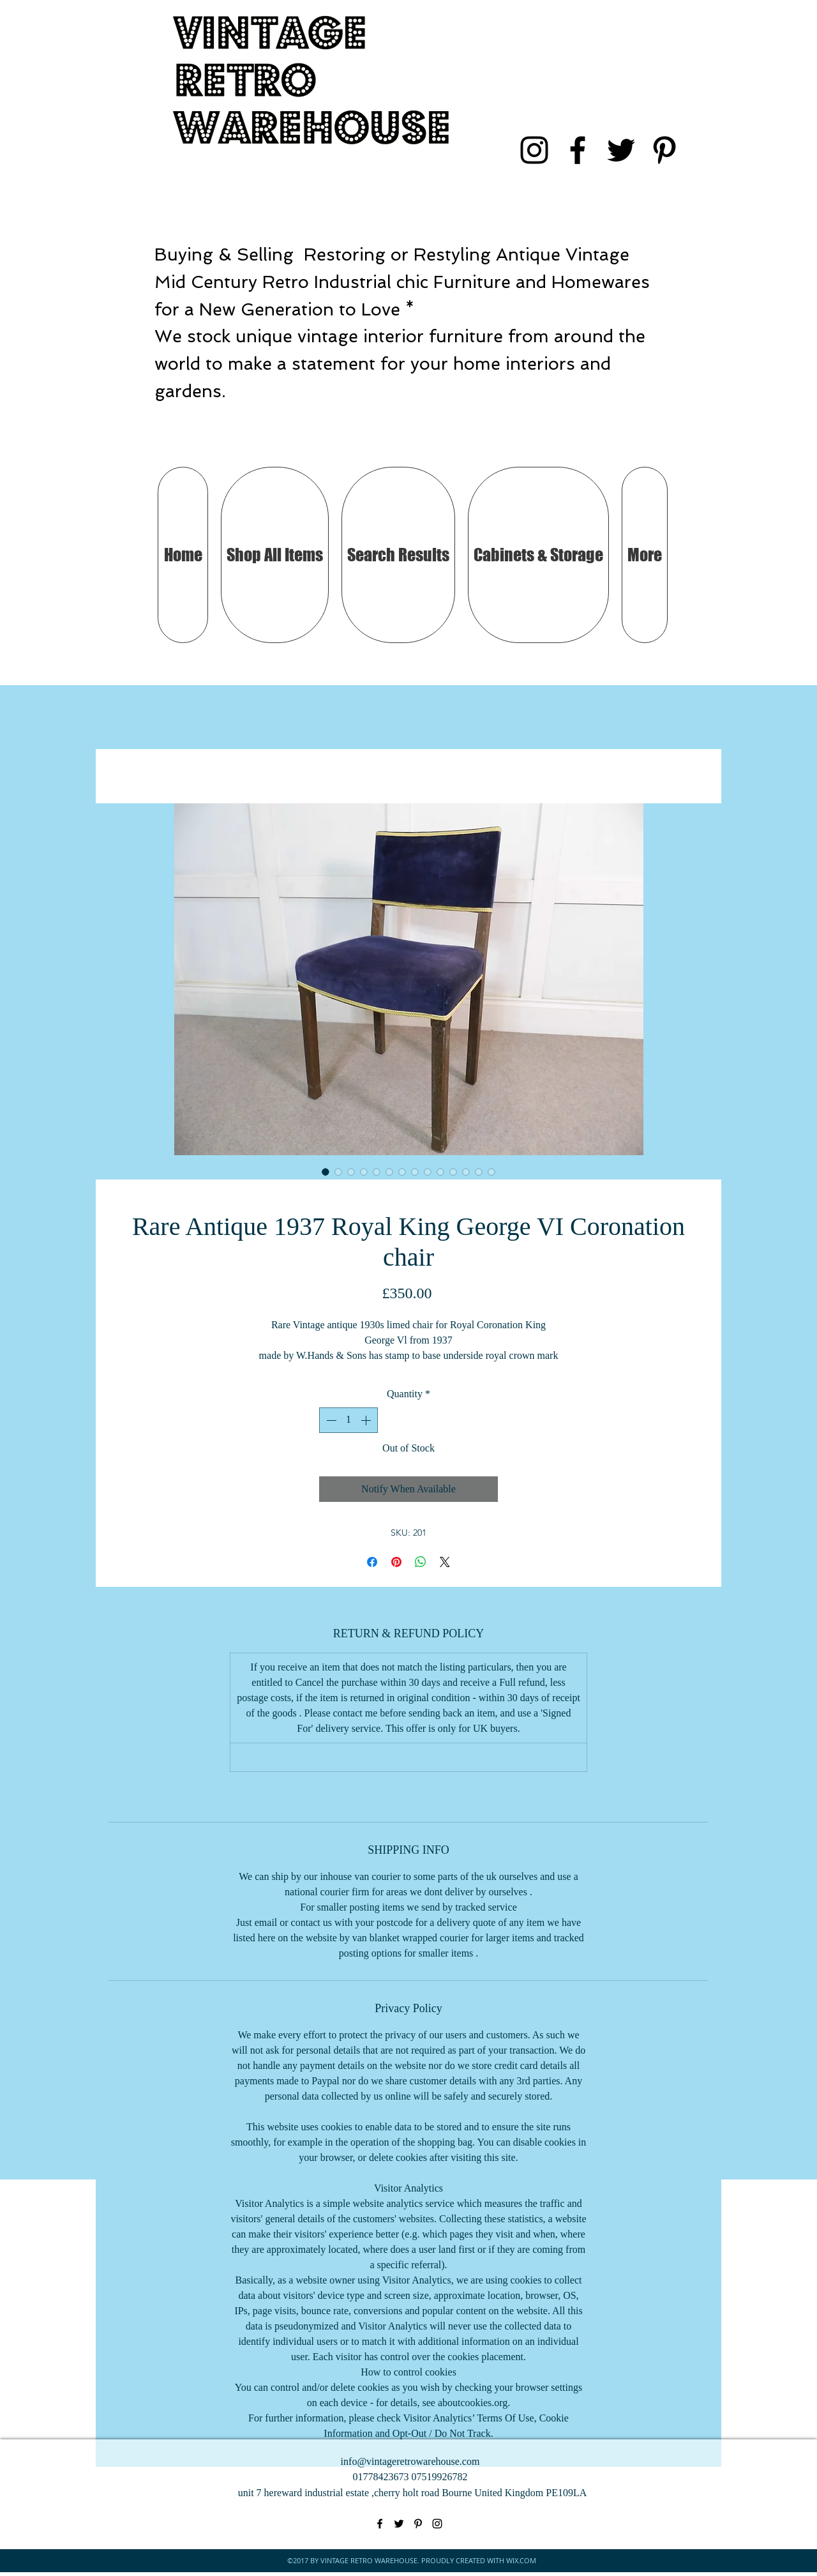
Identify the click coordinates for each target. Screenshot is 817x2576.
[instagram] (534, 150)
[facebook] (577, 150)
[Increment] (367, 1420)
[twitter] (621, 150)
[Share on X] (445, 1562)
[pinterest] (664, 150)
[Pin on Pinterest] (396, 1562)
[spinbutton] (348, 1420)
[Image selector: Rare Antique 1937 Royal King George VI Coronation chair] (325, 1171)
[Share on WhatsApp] (420, 1562)
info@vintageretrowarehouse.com (410, 2461)
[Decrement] (330, 1420)
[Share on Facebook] (372, 1562)
